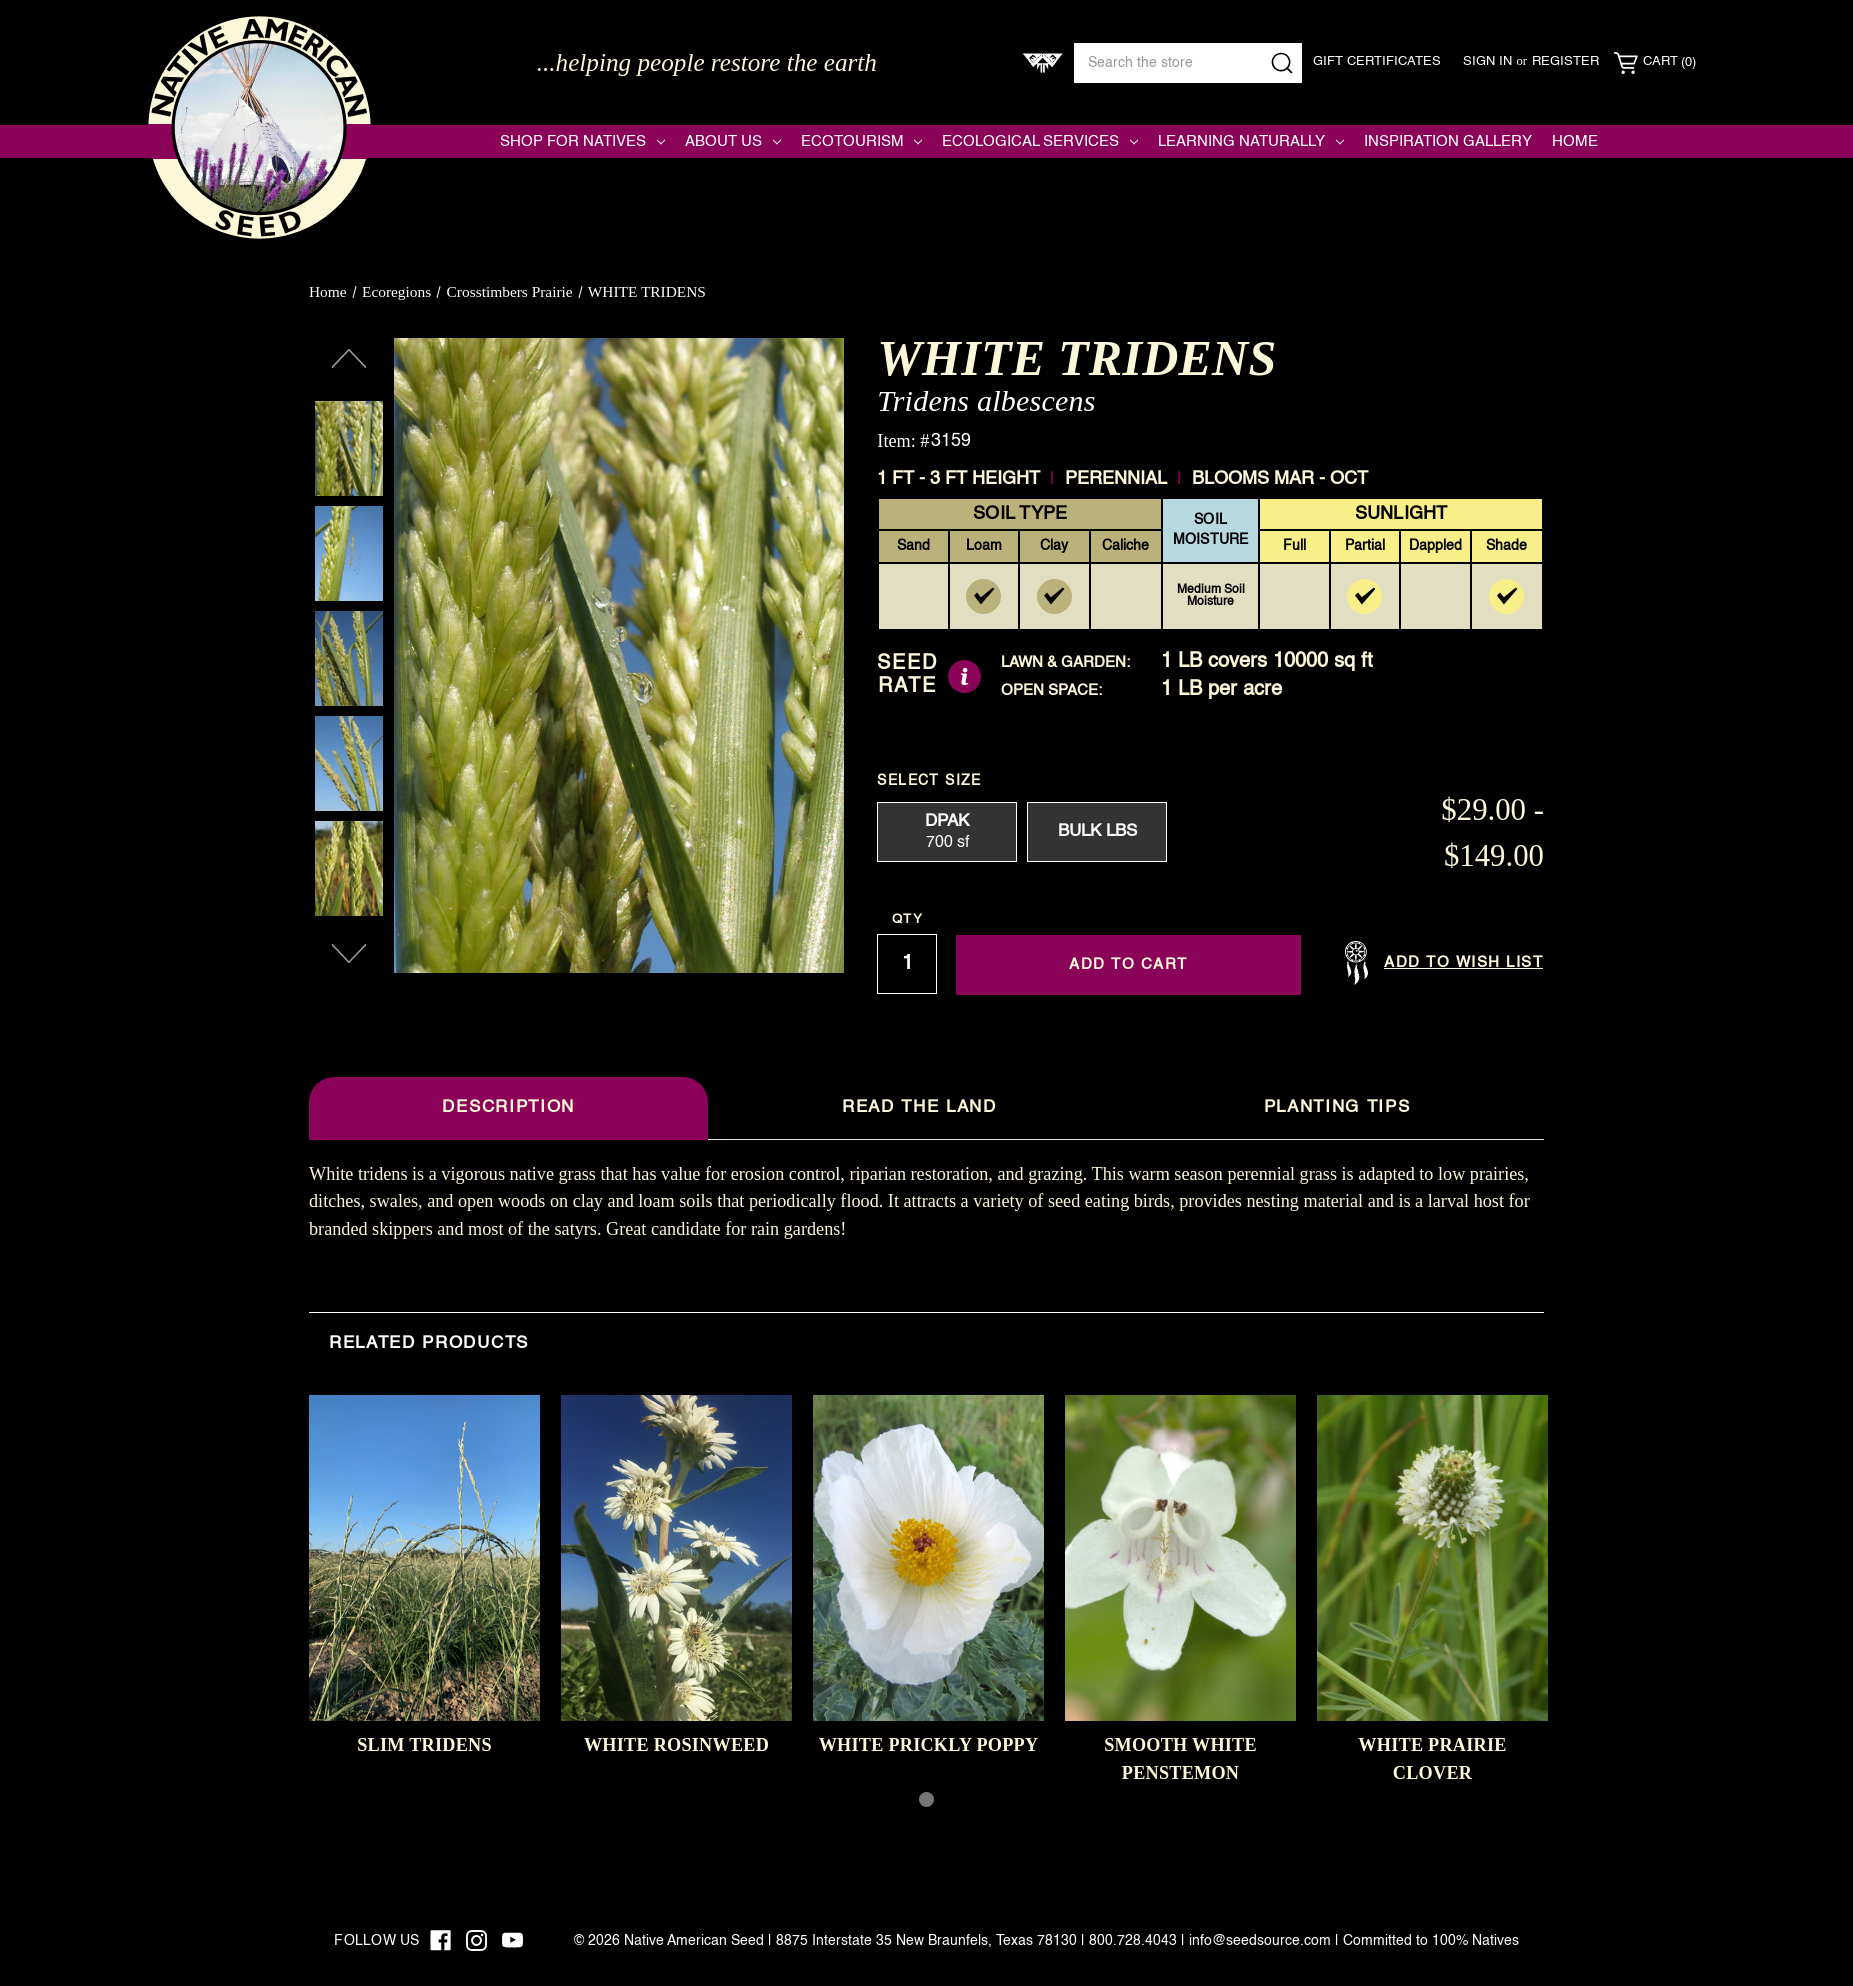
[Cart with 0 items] (1655, 63)
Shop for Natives (582, 141)
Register (1565, 61)
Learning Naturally (1251, 141)
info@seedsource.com (1260, 1941)
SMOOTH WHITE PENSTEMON (1180, 1758)
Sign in (1487, 61)
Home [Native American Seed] (1575, 141)
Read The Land (919, 1107)
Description (508, 1107)
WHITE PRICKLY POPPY (929, 1745)
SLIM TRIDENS (424, 1745)
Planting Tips (1337, 1107)
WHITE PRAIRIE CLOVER (1432, 1758)
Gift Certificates (1377, 61)
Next (349, 954)
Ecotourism (862, 141)
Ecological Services (1040, 141)
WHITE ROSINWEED (676, 1745)
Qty (907, 919)
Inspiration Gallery (1448, 141)
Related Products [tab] (429, 1343)
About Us (733, 141)
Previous (349, 359)
